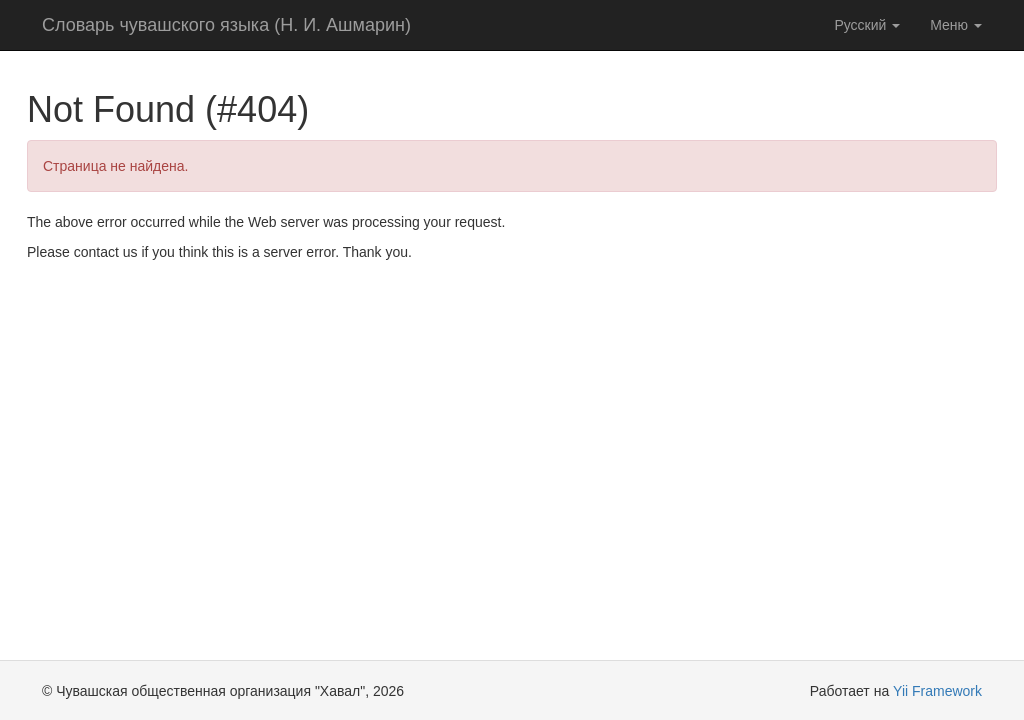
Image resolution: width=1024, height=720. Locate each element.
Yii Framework (937, 691)
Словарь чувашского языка (226, 25)
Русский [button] (867, 25)
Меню (956, 25)
